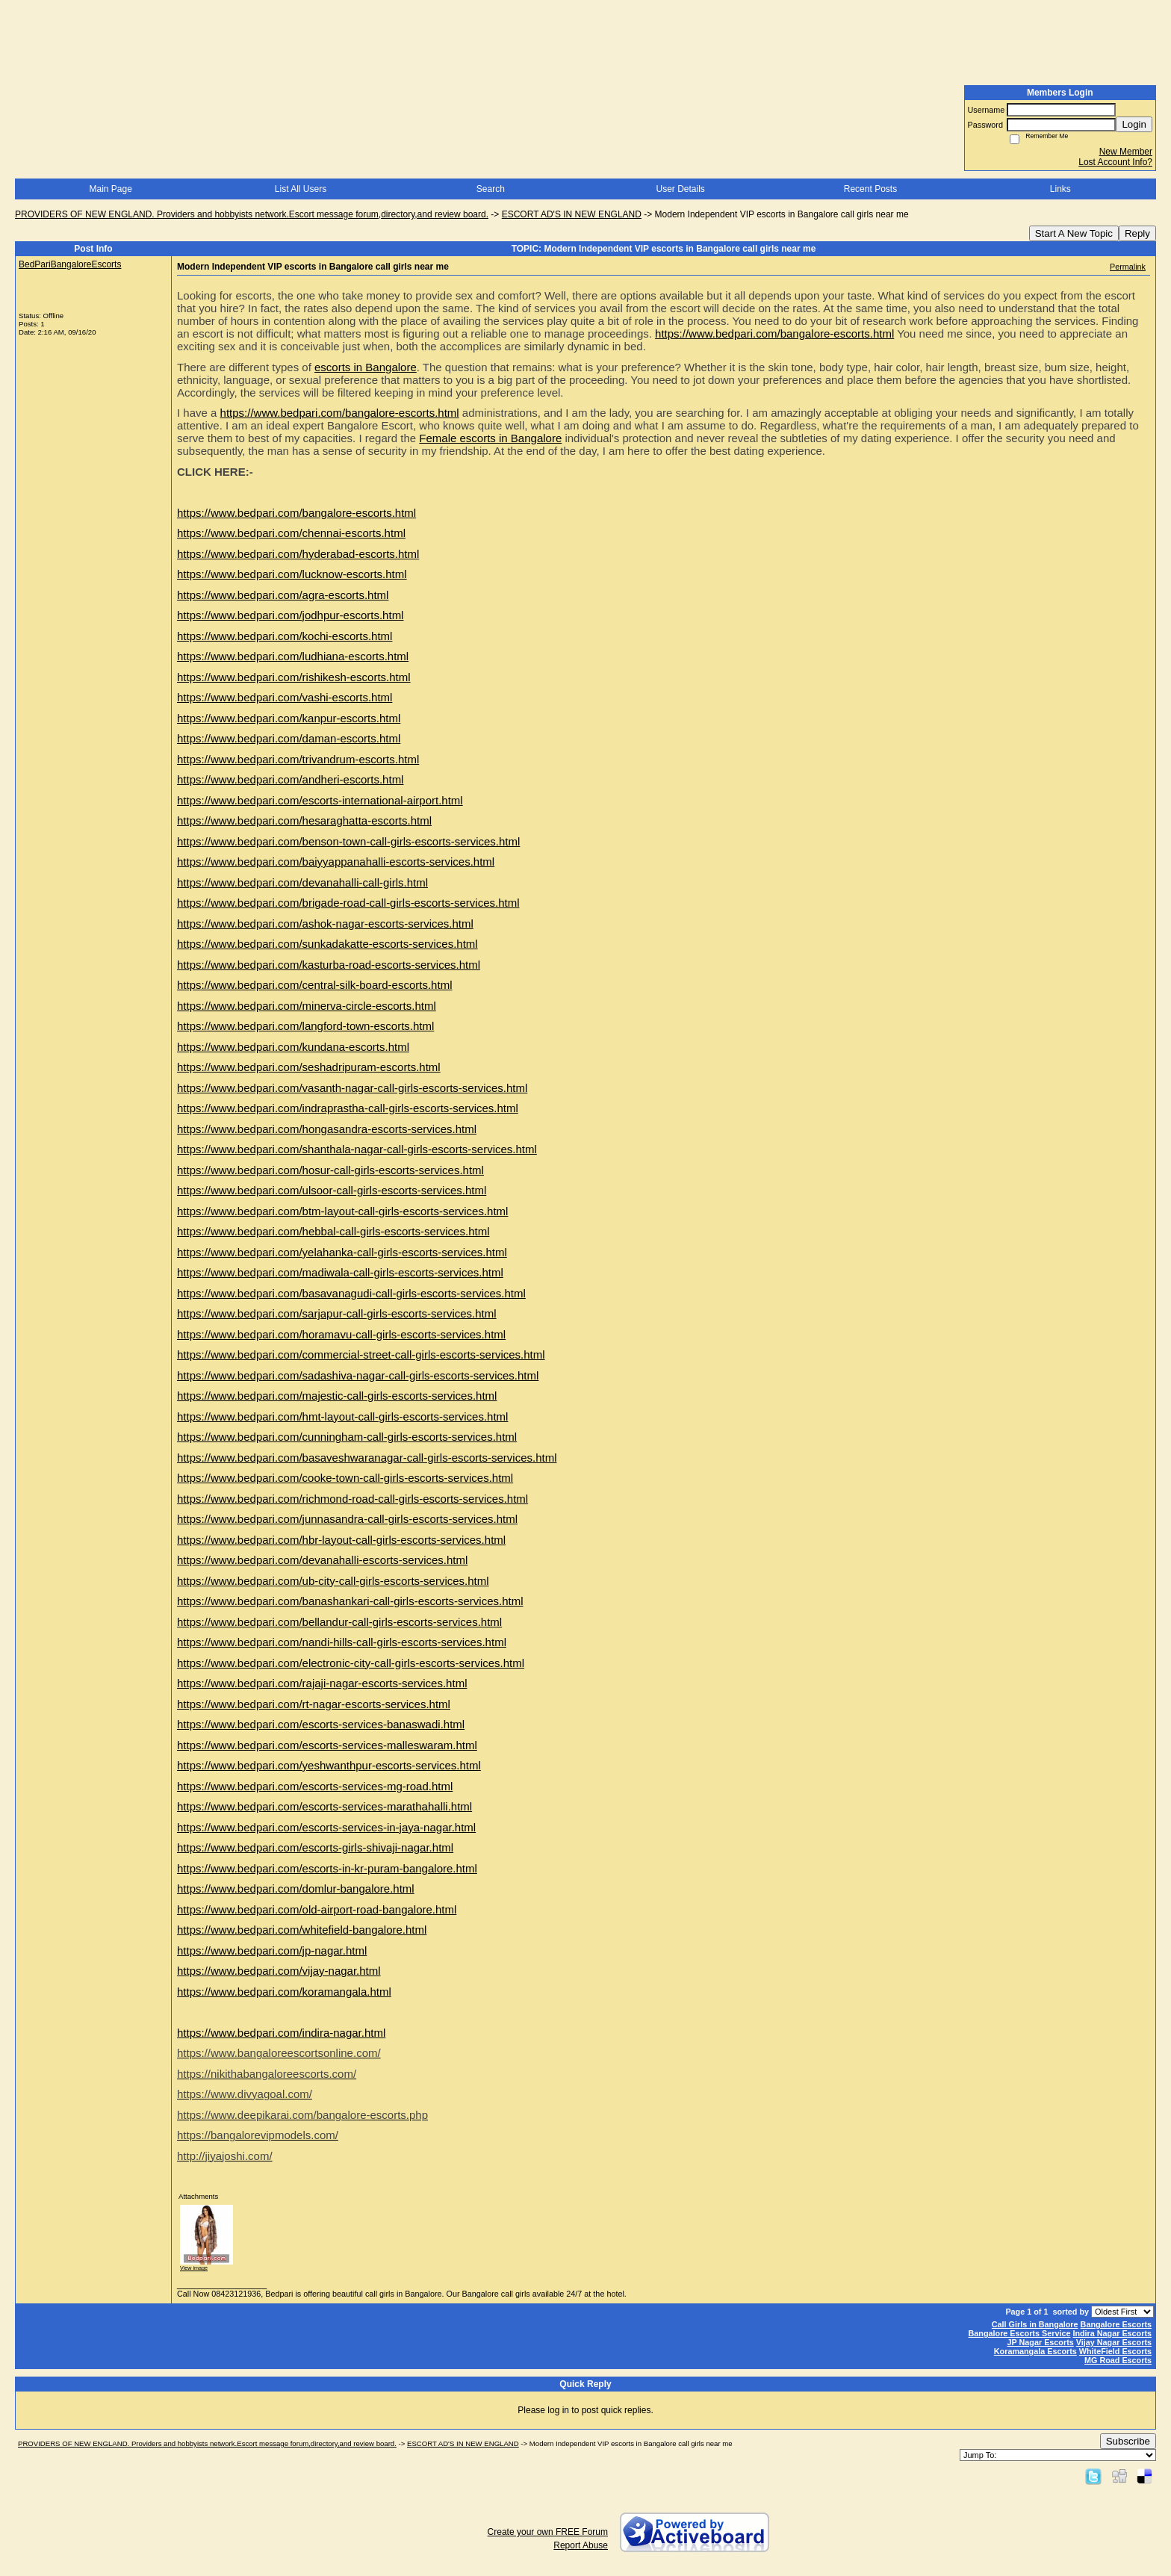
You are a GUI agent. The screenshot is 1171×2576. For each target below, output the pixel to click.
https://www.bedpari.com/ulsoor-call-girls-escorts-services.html (331, 1190)
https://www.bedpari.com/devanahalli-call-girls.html (302, 882)
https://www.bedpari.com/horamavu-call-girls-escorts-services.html (341, 1334)
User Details (680, 189)
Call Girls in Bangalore (1035, 2324)
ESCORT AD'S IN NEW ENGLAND (572, 214)
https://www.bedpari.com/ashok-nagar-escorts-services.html (325, 923)
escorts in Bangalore (365, 367)
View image (194, 2268)
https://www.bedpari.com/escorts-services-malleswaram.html (327, 1745)
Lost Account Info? (1115, 162)
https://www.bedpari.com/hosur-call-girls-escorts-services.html (330, 1170)
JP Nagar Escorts (1040, 2342)
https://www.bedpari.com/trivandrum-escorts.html (298, 759)
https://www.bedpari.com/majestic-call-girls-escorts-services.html (337, 1395)
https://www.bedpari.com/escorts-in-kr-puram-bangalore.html (327, 1868)
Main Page (110, 189)
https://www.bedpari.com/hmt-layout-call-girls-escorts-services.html (342, 1416)
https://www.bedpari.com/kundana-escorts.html (293, 1046)
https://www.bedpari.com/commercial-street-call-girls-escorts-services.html (361, 1354)
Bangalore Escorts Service (1020, 2333)
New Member (1125, 151)
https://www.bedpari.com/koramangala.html (284, 1991)
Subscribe (1128, 2441)
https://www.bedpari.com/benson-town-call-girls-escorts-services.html (348, 841)
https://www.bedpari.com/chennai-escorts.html (291, 533)
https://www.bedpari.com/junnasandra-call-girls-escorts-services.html (347, 1518)
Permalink (1128, 266)
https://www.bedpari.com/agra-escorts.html (282, 595)
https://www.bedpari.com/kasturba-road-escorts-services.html (328, 964)
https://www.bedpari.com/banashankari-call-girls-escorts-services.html (350, 1601)
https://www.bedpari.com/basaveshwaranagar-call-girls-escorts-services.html (367, 1457)
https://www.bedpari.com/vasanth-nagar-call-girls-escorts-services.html (352, 1087)
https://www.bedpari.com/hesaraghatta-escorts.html (304, 820)
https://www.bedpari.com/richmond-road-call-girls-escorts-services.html (352, 1498)
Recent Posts (870, 189)
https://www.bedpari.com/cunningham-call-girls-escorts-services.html (347, 1436)
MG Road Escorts (1118, 2360)
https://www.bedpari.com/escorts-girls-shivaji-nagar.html (315, 1847)
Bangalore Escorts (1116, 2324)
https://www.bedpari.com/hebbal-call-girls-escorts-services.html (333, 1231)
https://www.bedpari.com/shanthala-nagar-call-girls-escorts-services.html (357, 1149)
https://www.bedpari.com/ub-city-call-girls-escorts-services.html (333, 1580)
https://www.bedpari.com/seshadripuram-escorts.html (309, 1067)
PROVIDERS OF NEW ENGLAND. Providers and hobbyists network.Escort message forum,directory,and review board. (251, 214)
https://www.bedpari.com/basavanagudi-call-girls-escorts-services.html (351, 1293)
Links (1060, 189)
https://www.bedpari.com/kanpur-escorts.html (288, 718)
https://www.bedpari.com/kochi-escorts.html (284, 636)
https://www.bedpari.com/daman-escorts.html (288, 738)
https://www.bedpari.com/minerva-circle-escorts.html (306, 1005)
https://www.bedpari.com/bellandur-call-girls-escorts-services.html (339, 1622)
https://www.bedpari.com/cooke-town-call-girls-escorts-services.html (345, 1477)
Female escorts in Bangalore (490, 438)
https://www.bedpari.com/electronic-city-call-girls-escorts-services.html (350, 1663)
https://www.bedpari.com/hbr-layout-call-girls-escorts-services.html (341, 1539)
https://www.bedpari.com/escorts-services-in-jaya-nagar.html (326, 1827)
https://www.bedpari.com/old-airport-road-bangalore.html (316, 1909)
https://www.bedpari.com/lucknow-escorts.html (292, 574)
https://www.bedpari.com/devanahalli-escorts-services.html (322, 1560)
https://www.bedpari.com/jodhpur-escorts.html (290, 615)
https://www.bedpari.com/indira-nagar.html (281, 2032)
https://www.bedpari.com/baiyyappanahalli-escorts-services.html (335, 861)
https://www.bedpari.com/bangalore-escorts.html (774, 333)
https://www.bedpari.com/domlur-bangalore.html (295, 1888)
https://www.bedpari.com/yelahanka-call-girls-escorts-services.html (342, 1252)
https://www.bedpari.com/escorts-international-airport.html (320, 800)
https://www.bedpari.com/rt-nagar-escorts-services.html (313, 1704)
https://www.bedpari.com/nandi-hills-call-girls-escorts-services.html (341, 1642)
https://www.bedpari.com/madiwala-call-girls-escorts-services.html (340, 1272)
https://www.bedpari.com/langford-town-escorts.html (305, 1025)
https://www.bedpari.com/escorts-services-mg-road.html (315, 1786)
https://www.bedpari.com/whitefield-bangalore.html (301, 1929)
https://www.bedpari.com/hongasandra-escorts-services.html (326, 1129)
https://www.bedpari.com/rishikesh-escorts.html (294, 677)
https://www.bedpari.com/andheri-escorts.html (290, 779)
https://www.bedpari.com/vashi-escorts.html (284, 697)
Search (490, 189)
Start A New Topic (1074, 233)
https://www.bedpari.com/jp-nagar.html (272, 1950)
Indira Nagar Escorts (1112, 2333)
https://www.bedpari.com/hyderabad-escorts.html (298, 553)
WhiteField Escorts (1115, 2351)
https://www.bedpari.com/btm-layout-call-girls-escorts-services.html (342, 1211)
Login (1134, 124)
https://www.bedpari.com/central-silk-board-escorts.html (314, 984)
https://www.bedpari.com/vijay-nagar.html (279, 1970)
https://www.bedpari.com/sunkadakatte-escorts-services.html (327, 943)
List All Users (300, 189)
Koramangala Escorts (1035, 2351)
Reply (1137, 233)
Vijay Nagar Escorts (1114, 2342)
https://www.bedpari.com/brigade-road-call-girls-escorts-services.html (348, 902)
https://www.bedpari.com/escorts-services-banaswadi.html (321, 1724)
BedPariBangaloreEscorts (70, 264)
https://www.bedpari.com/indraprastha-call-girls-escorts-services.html (347, 1108)
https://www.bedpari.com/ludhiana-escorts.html (293, 656)
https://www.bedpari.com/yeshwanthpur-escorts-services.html (329, 1765)
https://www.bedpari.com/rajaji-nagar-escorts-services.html (322, 1683)
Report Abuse (580, 2545)
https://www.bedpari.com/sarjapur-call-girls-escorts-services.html (337, 1313)
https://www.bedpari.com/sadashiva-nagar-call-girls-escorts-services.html (357, 1375)
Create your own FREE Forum (548, 2532)
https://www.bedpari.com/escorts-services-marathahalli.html (324, 1806)
